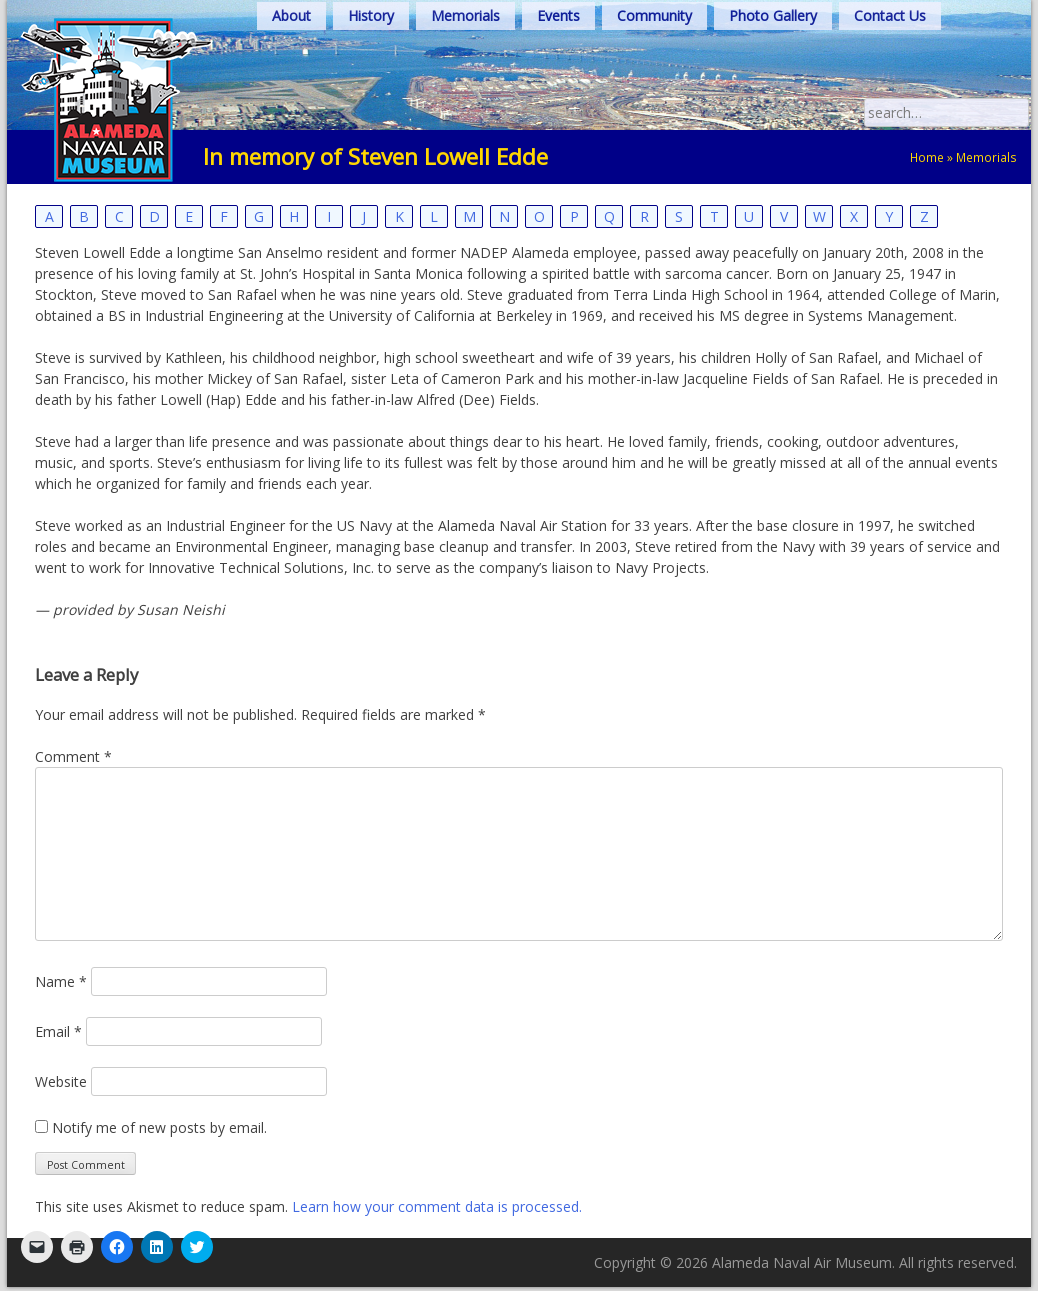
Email (58, 1031)
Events (558, 15)
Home (927, 157)
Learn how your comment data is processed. (437, 1206)
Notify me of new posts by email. (159, 1127)
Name (61, 981)
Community (654, 15)
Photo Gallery (773, 15)
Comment (73, 756)
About (291, 15)
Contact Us (890, 15)
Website (61, 1081)
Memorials (465, 15)
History (371, 15)
